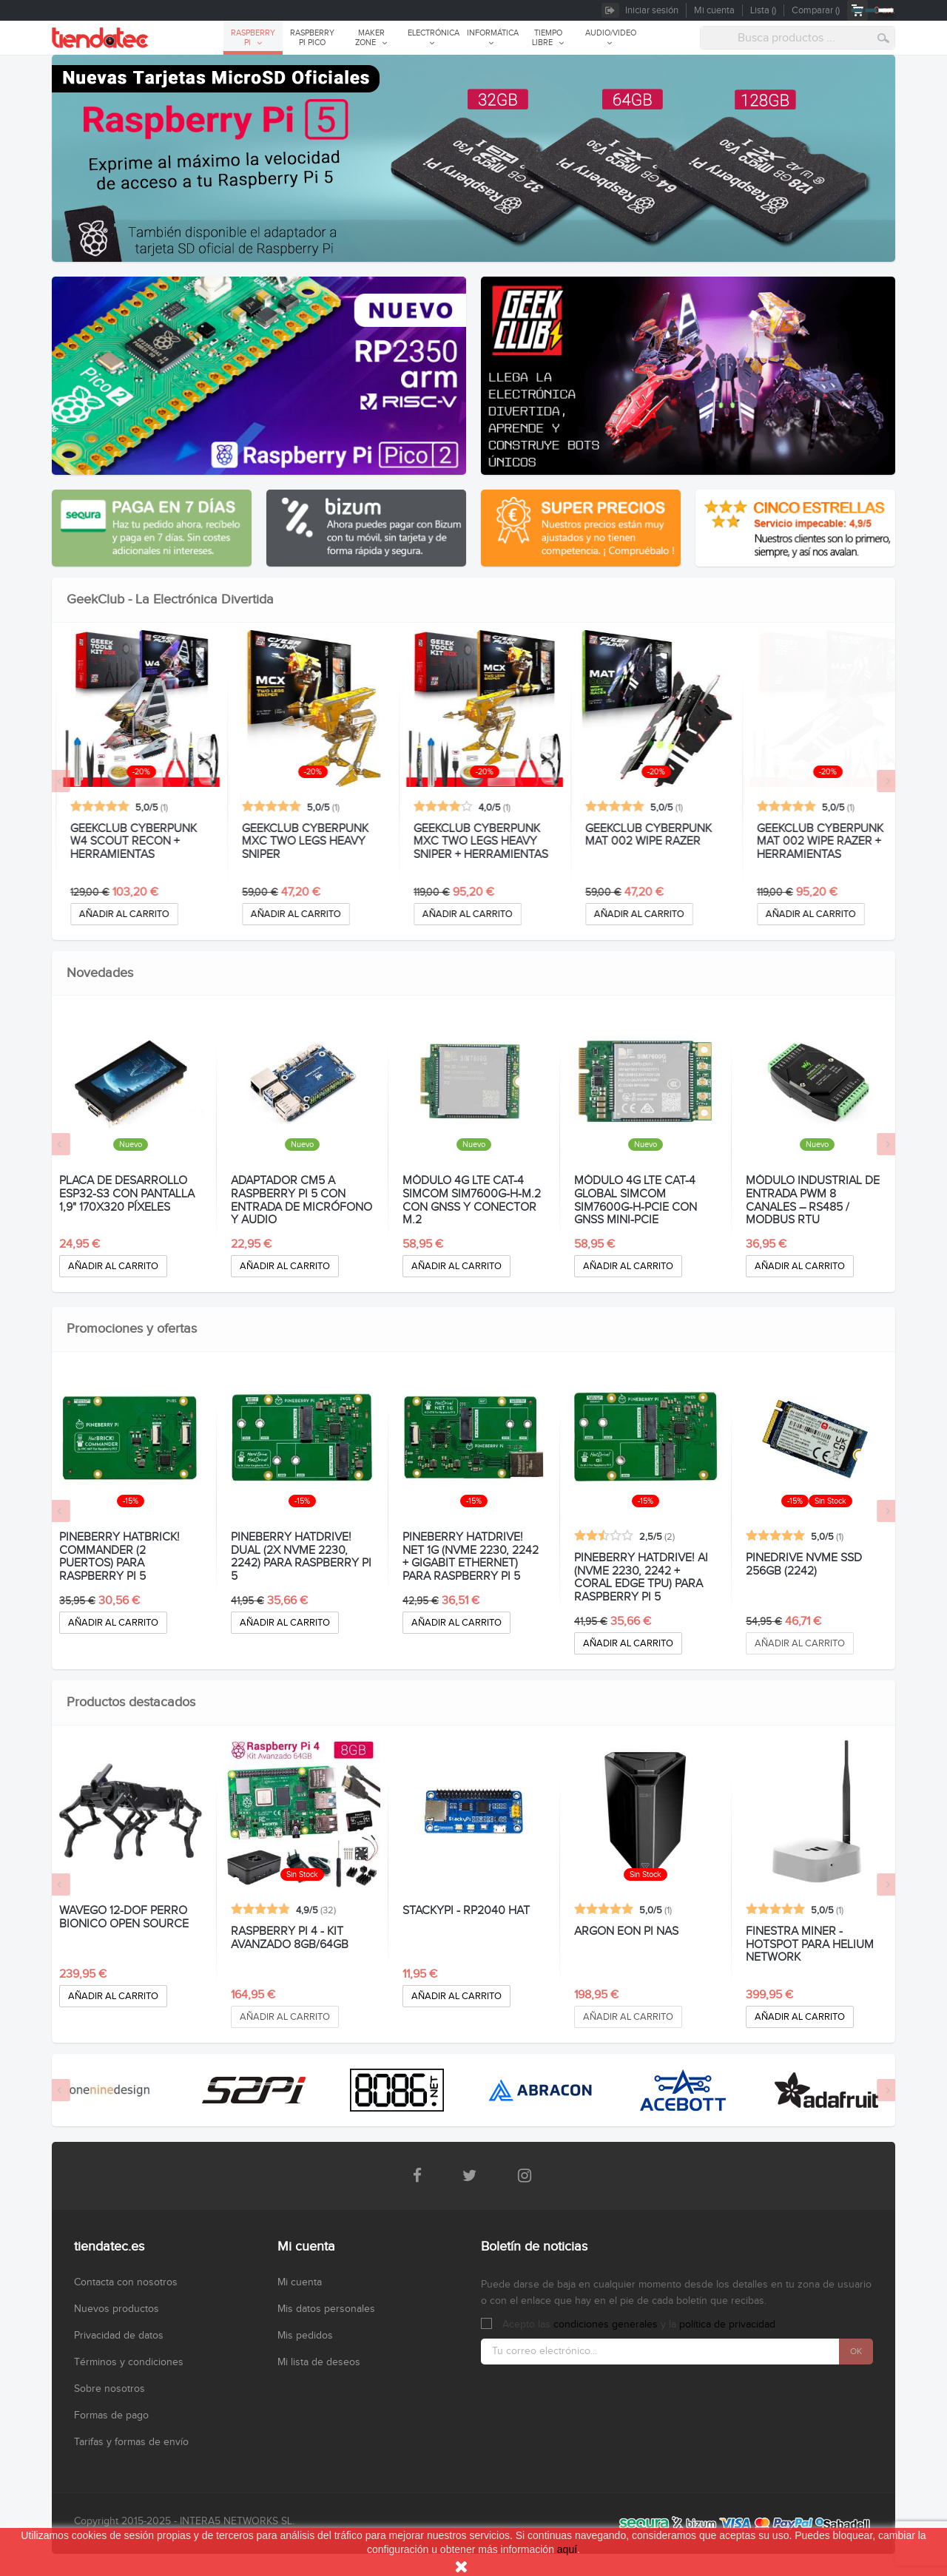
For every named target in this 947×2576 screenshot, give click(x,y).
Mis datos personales (326, 2309)
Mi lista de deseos (318, 2362)
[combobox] (797, 38)
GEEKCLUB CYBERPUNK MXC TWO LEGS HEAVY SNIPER (465, 842)
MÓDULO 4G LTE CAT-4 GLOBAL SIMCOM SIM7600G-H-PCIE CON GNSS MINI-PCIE (635, 1200)
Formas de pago (111, 2415)
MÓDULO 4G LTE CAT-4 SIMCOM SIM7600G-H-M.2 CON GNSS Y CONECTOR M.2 (471, 1200)
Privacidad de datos (119, 2336)
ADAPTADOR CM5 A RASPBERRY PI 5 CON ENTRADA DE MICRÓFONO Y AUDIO (301, 1200)
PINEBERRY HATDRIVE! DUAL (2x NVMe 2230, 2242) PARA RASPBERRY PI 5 (301, 1557)
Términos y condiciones (128, 2362)
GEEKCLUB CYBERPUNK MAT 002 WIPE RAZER (809, 835)
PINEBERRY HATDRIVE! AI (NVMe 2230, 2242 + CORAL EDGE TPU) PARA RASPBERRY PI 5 (641, 1577)
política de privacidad (727, 2324)
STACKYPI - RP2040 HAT (466, 1911)
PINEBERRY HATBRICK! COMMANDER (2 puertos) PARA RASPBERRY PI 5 (119, 1557)
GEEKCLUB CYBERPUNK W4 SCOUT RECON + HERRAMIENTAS (294, 842)
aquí (567, 2549)
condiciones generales (605, 2324)
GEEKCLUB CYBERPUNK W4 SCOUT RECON (122, 835)
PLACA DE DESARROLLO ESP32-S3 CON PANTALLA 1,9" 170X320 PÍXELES (127, 1194)
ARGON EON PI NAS (626, 1931)
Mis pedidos (305, 2336)
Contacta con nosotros (126, 2282)
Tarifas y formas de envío (131, 2442)
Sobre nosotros (109, 2389)
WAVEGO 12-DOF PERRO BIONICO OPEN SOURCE (124, 1917)
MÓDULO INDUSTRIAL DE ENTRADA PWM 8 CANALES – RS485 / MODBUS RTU (813, 1200)
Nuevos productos (116, 2309)
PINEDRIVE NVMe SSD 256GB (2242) (804, 1565)
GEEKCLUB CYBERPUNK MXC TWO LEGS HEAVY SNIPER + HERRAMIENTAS (641, 842)
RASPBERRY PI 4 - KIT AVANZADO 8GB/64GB (289, 1938)
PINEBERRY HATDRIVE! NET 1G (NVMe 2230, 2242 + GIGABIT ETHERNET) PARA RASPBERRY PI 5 (470, 1557)
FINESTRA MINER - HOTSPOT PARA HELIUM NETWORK (810, 1944)
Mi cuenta (299, 2282)
